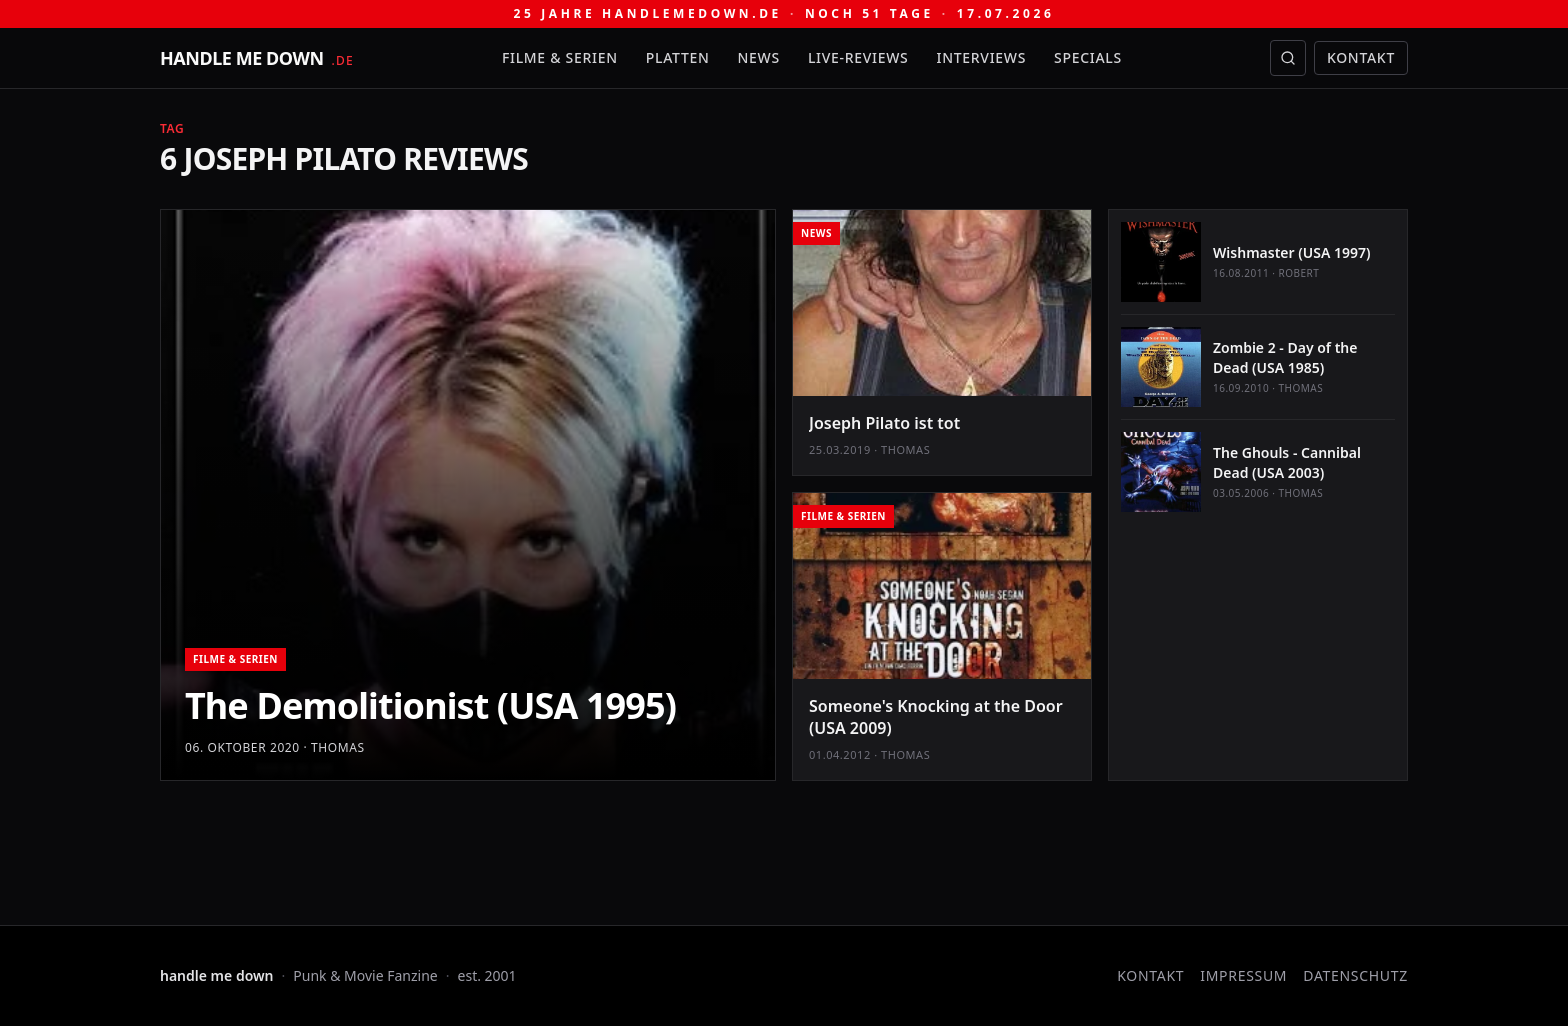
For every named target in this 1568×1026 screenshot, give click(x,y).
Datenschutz (1355, 975)
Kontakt (1361, 57)
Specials (1088, 57)
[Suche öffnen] (1288, 58)
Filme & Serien (560, 57)
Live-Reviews (858, 57)
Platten (678, 57)
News (759, 57)
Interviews (982, 57)
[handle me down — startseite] (257, 58)
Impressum (1243, 975)
